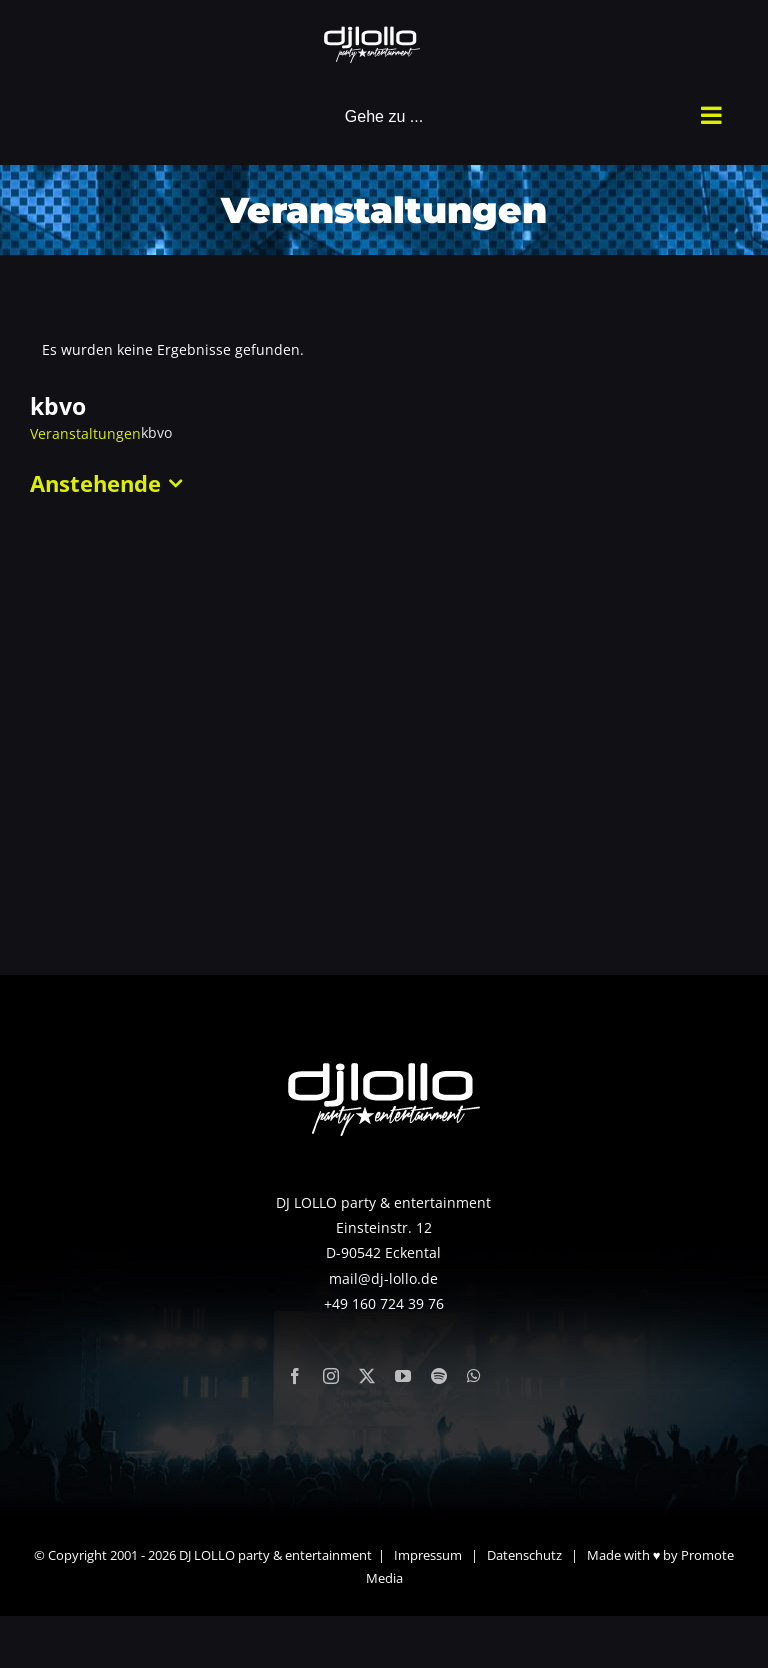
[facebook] (295, 1376)
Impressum (428, 1555)
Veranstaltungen (85, 433)
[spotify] (439, 1376)
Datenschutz (524, 1555)
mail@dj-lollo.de (383, 1278)
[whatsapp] (474, 1376)
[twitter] (367, 1376)
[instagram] (331, 1376)
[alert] (384, 349)
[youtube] (403, 1376)
